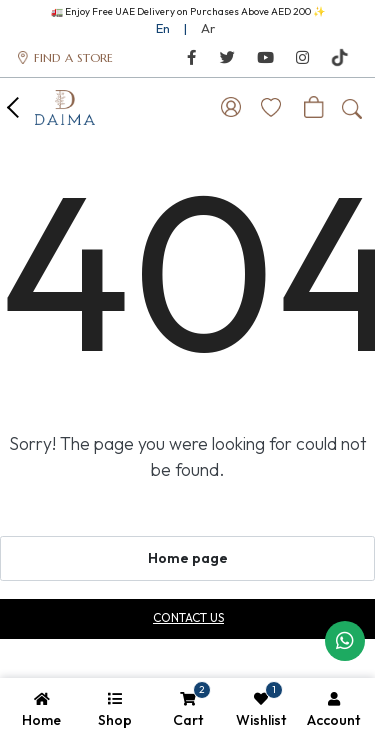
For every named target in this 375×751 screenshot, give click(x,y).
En (163, 28)
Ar (208, 28)
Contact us (188, 617)
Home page (188, 558)
